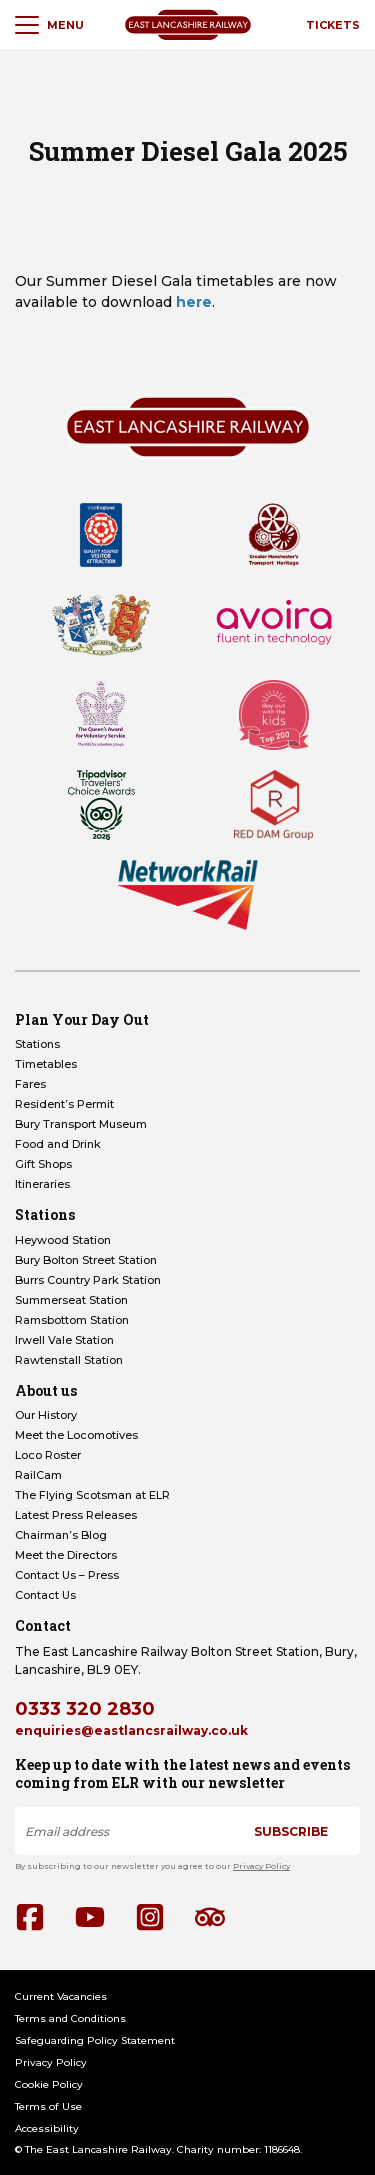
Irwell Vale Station (64, 1340)
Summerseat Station (71, 1300)
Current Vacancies (61, 1996)
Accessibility (47, 2128)
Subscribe (291, 1831)
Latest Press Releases (76, 1515)
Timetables (46, 1064)
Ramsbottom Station (72, 1320)
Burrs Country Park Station (88, 1280)
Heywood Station (63, 1240)
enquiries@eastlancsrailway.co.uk (131, 1730)
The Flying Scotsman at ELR (92, 1495)
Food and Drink (58, 1144)
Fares (30, 1084)
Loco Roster (48, 1455)
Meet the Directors (66, 1555)
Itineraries (42, 1184)
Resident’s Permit (64, 1104)
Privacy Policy (261, 1866)
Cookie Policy (49, 2084)
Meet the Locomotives (76, 1435)
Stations (37, 1044)
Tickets (333, 25)
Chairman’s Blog (61, 1535)
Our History (46, 1415)
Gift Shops (43, 1164)
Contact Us (45, 1595)
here (194, 302)
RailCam (38, 1475)
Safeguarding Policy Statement (95, 2040)
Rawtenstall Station (69, 1360)
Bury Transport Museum (81, 1124)
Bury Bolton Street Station (86, 1260)
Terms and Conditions (70, 2018)
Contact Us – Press (67, 1575)
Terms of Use (48, 2106)
